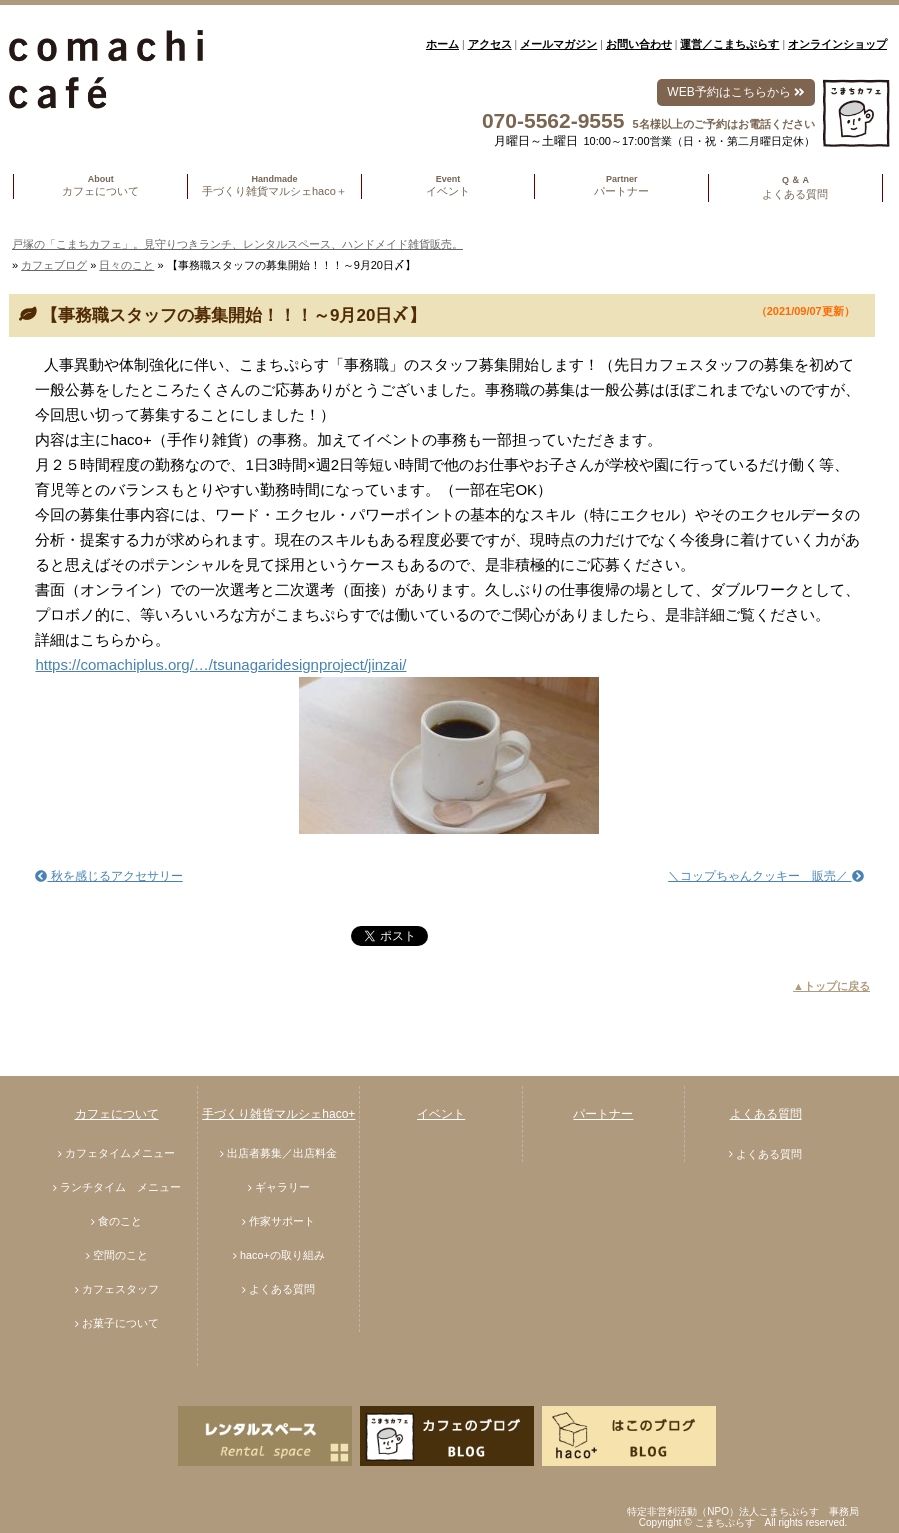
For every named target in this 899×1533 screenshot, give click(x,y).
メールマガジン (558, 44)
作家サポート (282, 1221)
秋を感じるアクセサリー (108, 876)
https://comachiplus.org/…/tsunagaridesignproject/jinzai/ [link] (220, 664)
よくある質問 (282, 1289)
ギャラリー (282, 1187)
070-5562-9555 (553, 120)
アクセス (490, 44)
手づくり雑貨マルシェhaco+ (278, 1114)
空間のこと (120, 1255)
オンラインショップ (837, 44)
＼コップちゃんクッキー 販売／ (765, 876)
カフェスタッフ (120, 1289)
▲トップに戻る (831, 986)
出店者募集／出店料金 (282, 1153)
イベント (441, 1114)
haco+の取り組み (282, 1255)
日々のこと (126, 265)
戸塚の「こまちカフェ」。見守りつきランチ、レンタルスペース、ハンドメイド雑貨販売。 (237, 244)
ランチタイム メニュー (120, 1187)
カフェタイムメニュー (120, 1153)
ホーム (442, 44)
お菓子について (120, 1323)
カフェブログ (54, 265)
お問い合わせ (639, 44)
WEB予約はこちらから (735, 92)
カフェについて (117, 1114)
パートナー (603, 1114)
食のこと (120, 1221)
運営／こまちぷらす (729, 44)
